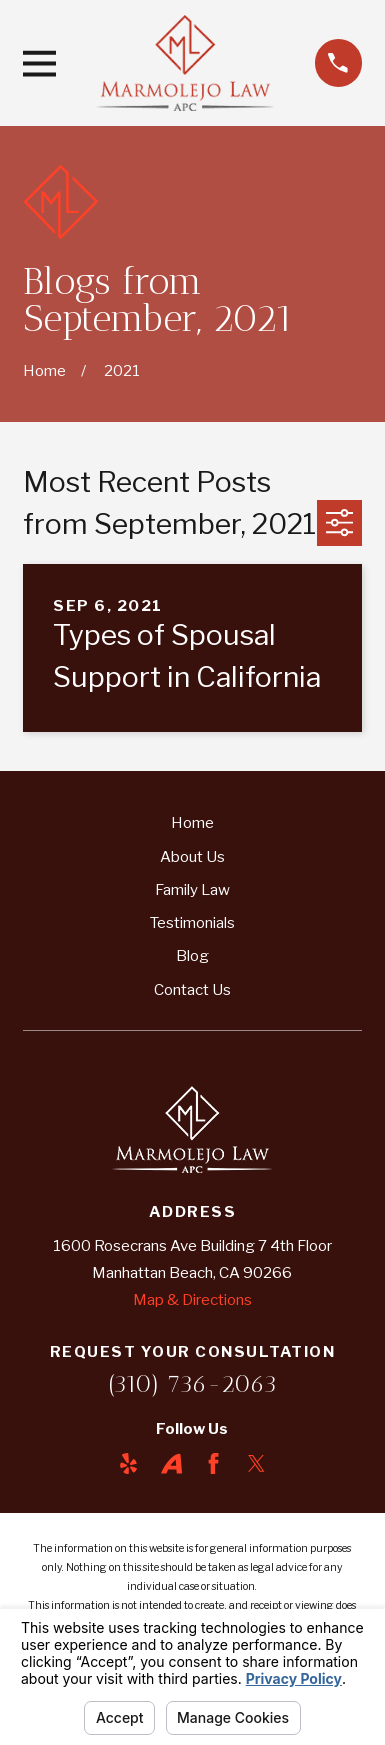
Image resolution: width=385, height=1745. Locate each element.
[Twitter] (256, 1463)
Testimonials (192, 922)
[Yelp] (128, 1463)
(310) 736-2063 (192, 1383)
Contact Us (192, 989)
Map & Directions (192, 1299)
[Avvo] (171, 1463)
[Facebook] (213, 1463)
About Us (192, 856)
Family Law (192, 889)
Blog (192, 955)
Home (192, 822)
